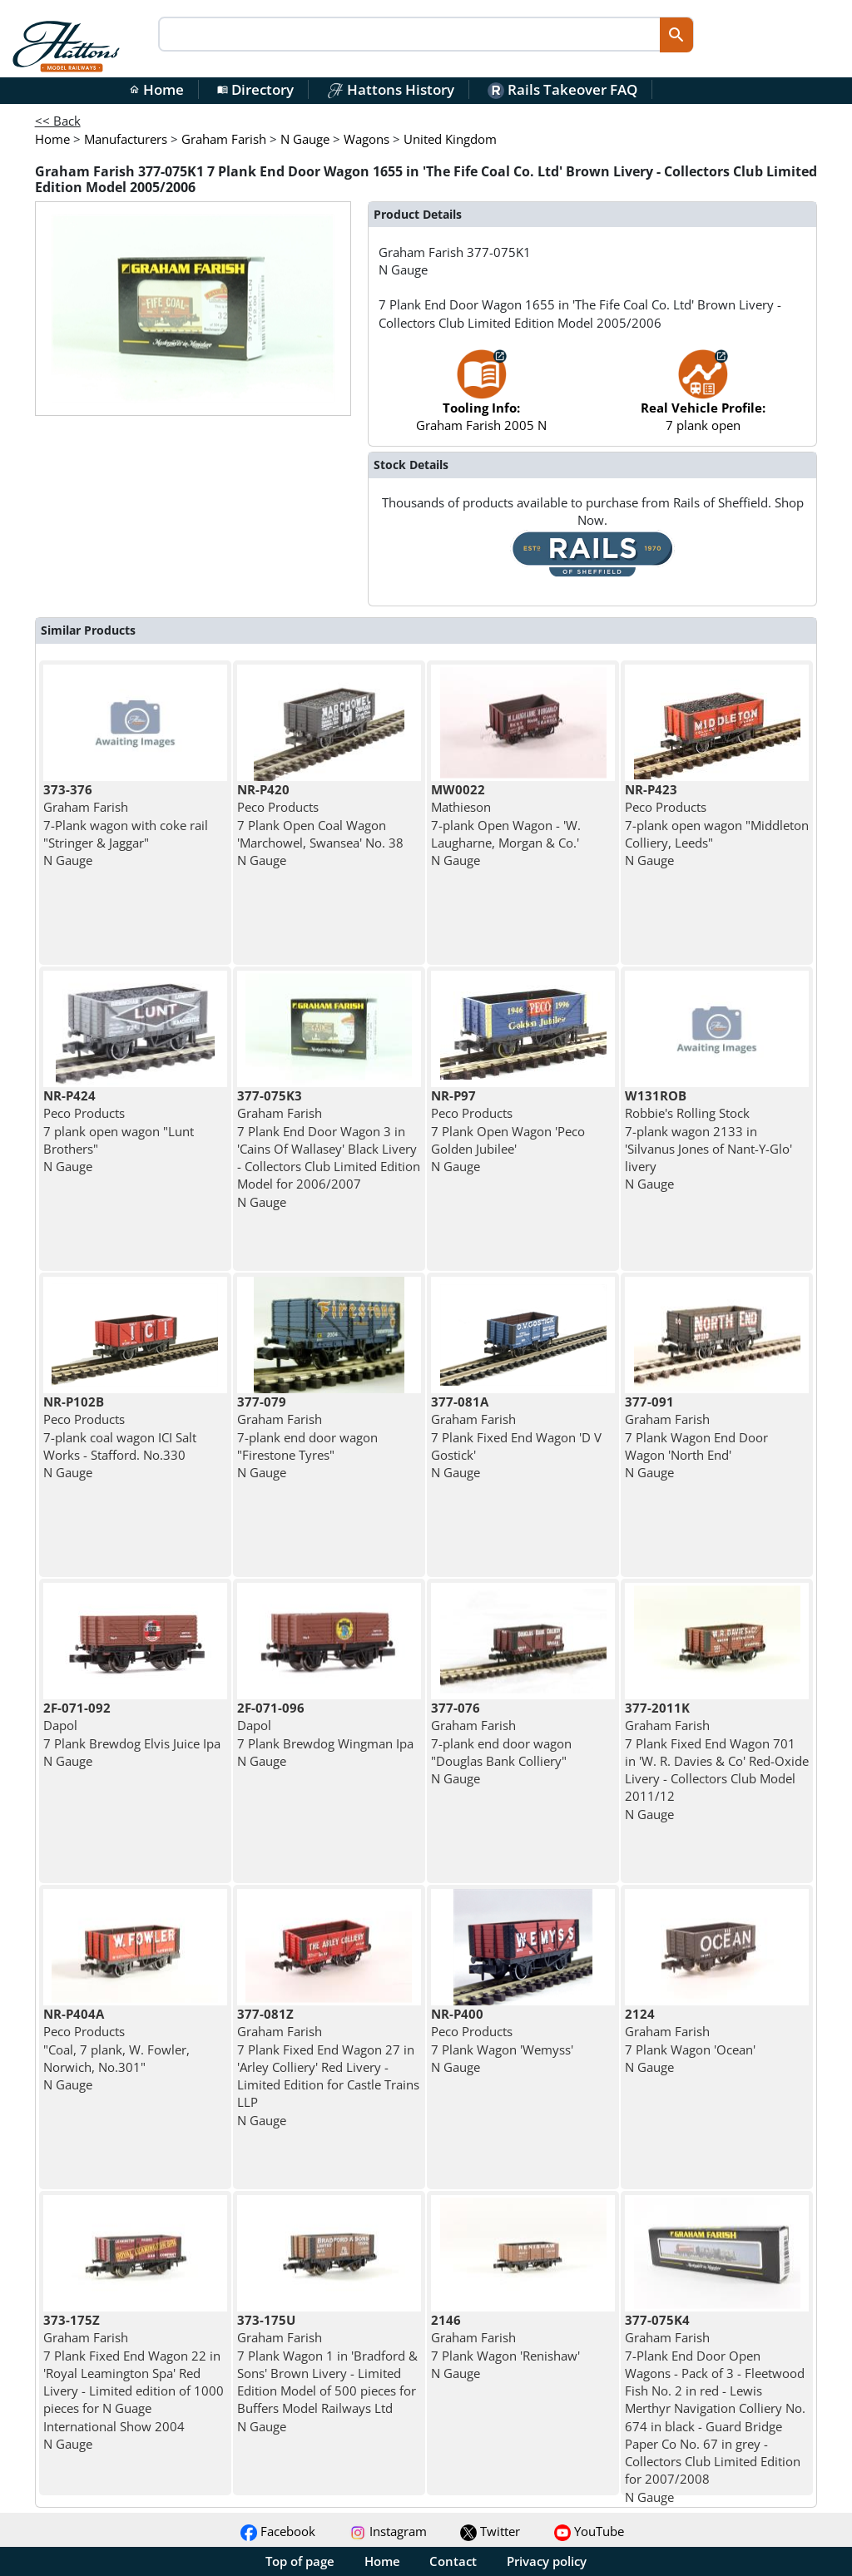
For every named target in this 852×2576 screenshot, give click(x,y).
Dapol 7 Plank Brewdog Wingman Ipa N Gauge (325, 1734)
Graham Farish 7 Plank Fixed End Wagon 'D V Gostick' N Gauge (516, 1437)
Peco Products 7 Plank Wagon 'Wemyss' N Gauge (502, 2040)
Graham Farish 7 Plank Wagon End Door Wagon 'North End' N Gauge (696, 1437)
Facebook (277, 2531)
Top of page (299, 2561)
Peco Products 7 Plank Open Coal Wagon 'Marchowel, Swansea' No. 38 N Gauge (320, 824)
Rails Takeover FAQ (562, 89)
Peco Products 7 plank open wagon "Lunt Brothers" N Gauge (118, 1130)
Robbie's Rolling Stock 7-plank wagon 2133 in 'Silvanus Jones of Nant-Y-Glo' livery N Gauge (708, 1139)
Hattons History (390, 89)
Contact (453, 2561)
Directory (255, 89)
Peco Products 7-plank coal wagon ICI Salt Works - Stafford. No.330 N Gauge (119, 1437)
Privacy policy (547, 2561)
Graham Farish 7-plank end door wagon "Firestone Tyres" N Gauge (307, 1437)
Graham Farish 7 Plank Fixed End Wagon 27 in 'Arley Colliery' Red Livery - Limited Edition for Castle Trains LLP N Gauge (328, 2067)
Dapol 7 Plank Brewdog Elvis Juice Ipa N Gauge (131, 1734)
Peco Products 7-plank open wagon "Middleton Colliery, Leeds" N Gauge (717, 824)
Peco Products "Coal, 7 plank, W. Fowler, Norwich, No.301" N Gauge (116, 2049)
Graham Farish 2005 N (481, 398)
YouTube (589, 2531)
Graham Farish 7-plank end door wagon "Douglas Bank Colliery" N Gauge (501, 1743)
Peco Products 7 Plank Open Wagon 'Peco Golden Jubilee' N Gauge (508, 1130)
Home (156, 89)
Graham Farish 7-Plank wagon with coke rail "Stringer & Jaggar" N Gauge (125, 824)
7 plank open (703, 398)
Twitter (490, 2531)
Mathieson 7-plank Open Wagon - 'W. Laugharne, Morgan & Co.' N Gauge (506, 824)
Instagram (388, 2531)
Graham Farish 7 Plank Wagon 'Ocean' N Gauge (690, 2040)
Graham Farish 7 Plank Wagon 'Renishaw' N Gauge (505, 2346)
